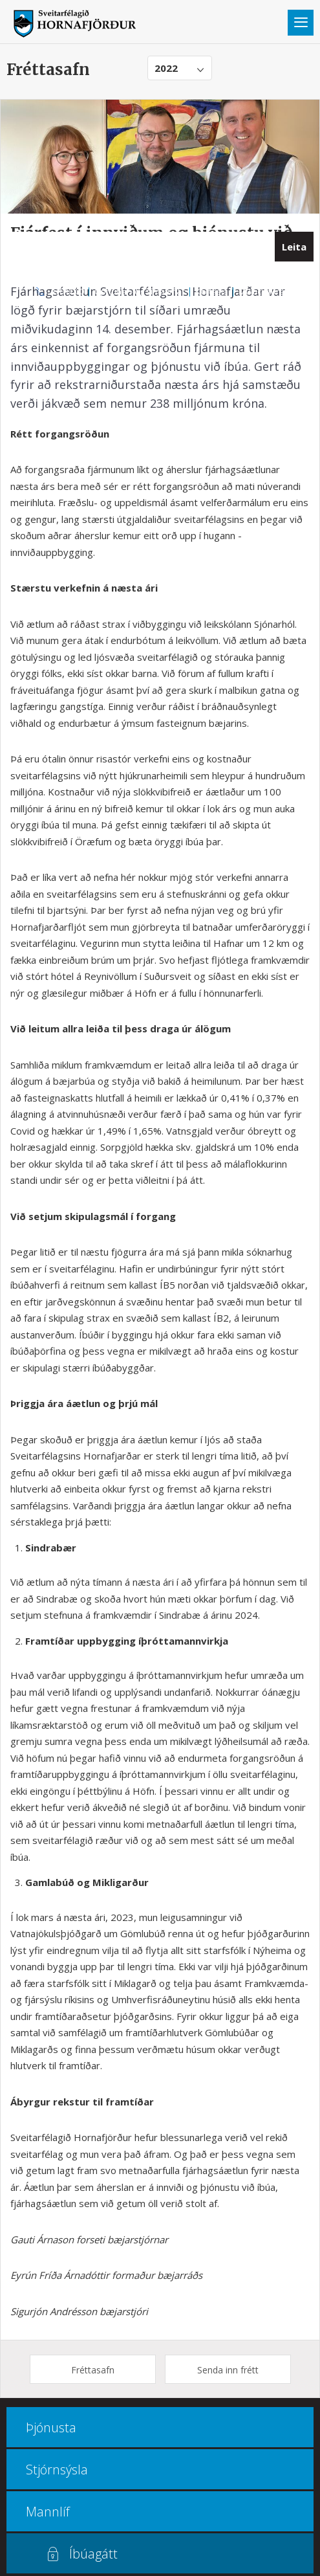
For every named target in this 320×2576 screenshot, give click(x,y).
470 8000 (67, 291)
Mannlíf (48, 2511)
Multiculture (261, 291)
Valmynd (301, 23)
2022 (166, 67)
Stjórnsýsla (57, 2469)
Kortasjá (211, 291)
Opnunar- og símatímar (139, 291)
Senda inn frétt (228, 2370)
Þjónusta (51, 2427)
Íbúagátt (93, 2553)
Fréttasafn (92, 2370)
